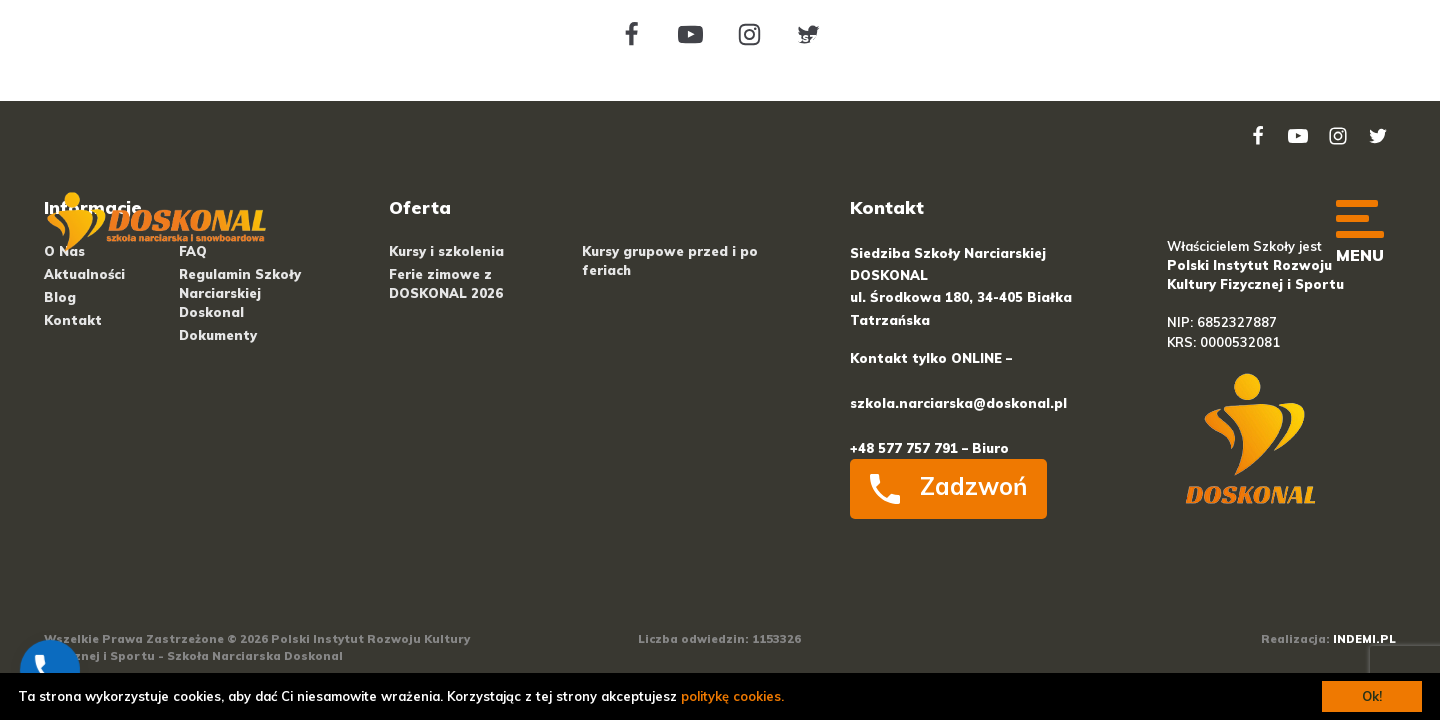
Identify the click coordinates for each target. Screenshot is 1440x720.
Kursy (1014, 37)
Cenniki (936, 37)
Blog (1083, 37)
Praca (1153, 37)
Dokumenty (218, 335)
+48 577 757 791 (334, 37)
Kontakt (1320, 86)
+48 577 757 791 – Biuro (929, 448)
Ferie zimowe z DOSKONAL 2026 (446, 283)
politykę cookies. (732, 696)
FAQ (1222, 37)
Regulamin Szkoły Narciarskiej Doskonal (240, 293)
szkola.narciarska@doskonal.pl (958, 403)
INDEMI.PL (1364, 639)
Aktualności (84, 274)
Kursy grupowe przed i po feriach (670, 260)
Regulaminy (1309, 37)
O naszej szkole (823, 37)
